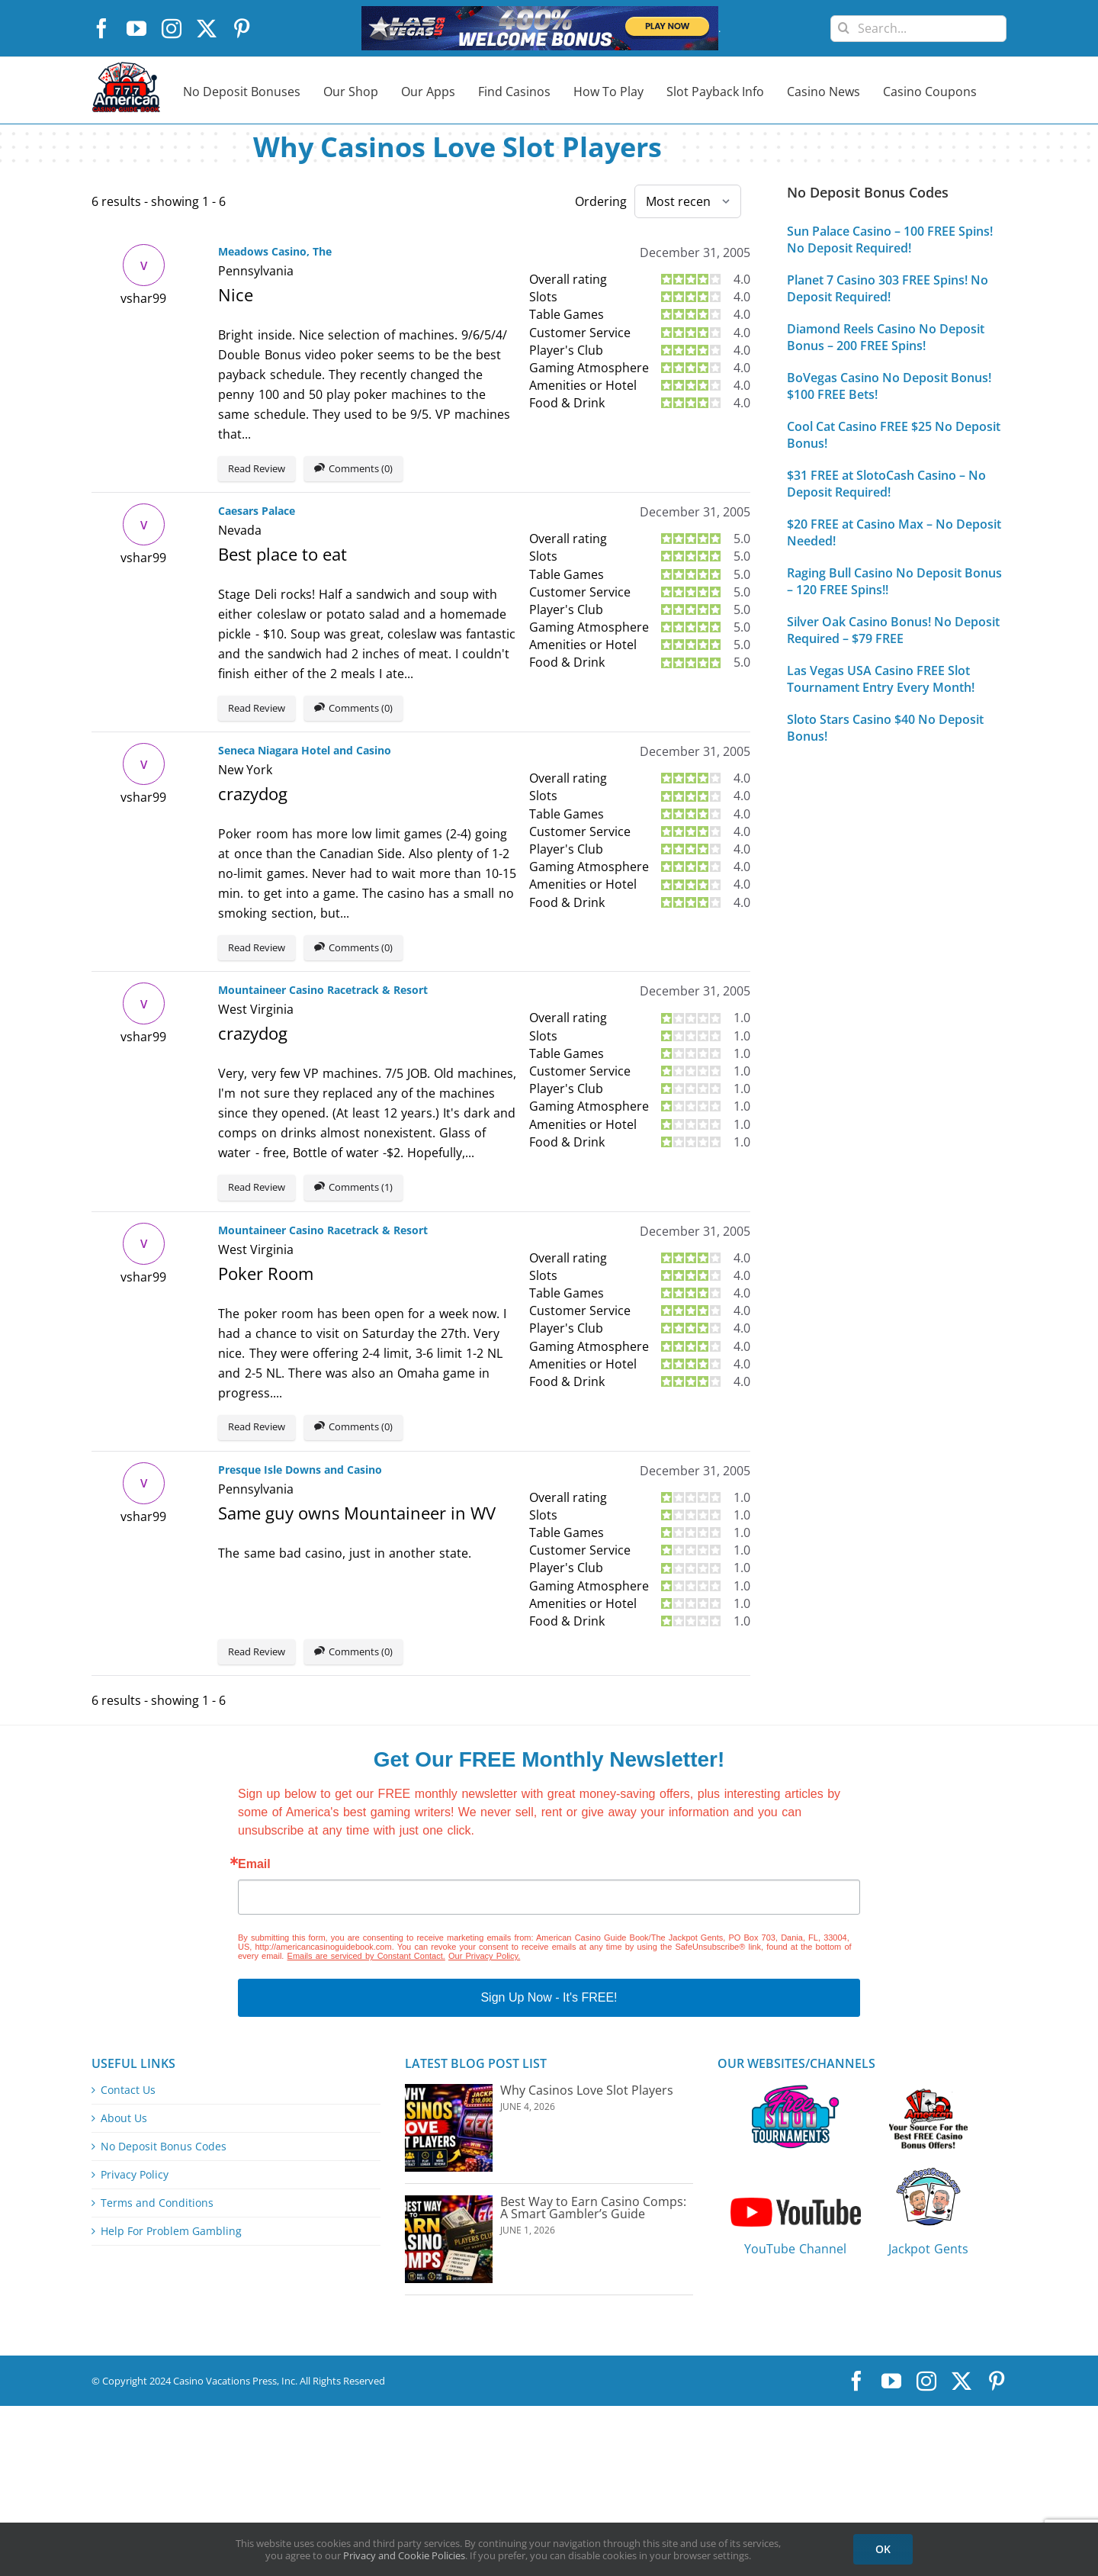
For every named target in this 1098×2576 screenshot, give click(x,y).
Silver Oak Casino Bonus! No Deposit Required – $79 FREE (893, 630)
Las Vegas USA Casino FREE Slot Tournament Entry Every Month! (880, 679)
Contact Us (128, 2090)
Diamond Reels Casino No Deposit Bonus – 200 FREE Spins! (885, 337)
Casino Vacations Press (225, 2381)
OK (883, 2549)
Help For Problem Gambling (171, 2231)
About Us (124, 2118)
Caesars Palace (256, 510)
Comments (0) (353, 469)
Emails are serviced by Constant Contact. (366, 1955)
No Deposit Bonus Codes (163, 2146)
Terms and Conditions (157, 2203)
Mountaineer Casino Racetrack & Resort (323, 989)
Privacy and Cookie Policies (404, 2555)
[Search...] (918, 28)
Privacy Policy (135, 2175)
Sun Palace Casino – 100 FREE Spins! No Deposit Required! (890, 239)
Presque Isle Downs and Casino (300, 1469)
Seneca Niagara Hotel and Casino (304, 750)
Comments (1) (353, 1187)
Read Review (256, 468)
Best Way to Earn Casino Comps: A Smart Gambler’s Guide (593, 2207)
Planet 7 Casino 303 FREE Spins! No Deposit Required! (887, 288)
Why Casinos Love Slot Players (586, 2090)
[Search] (843, 22)
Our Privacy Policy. (484, 1955)
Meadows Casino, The (275, 251)
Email (254, 1864)
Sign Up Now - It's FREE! (548, 1997)
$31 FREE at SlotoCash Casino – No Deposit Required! (886, 483)
